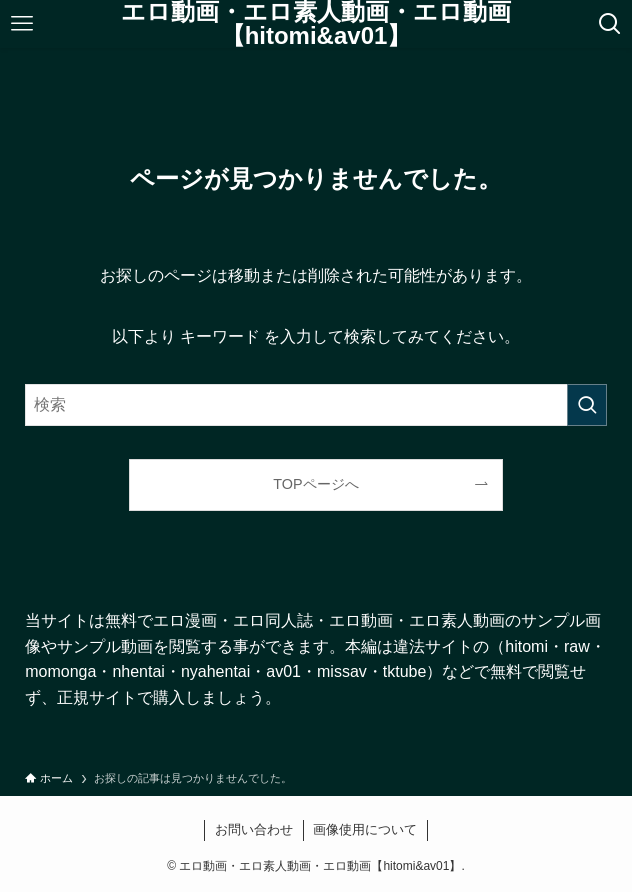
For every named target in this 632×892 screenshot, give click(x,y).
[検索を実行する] (587, 405)
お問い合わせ (254, 829)
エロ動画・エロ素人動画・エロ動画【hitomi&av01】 (316, 24)
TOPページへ (315, 484)
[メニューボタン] (21, 24)
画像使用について (365, 829)
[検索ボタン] (610, 24)
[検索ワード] (315, 405)
